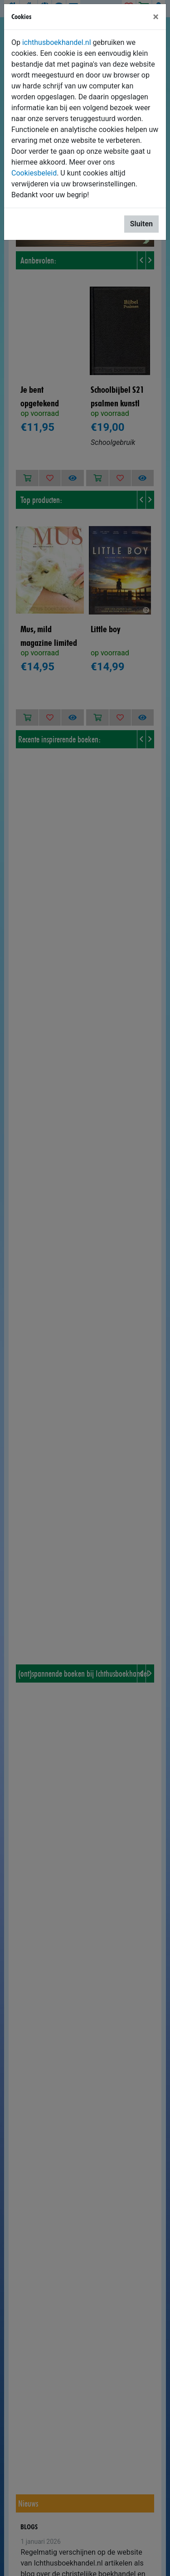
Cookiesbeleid (34, 173)
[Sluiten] (156, 16)
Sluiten (141, 224)
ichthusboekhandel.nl (56, 42)
